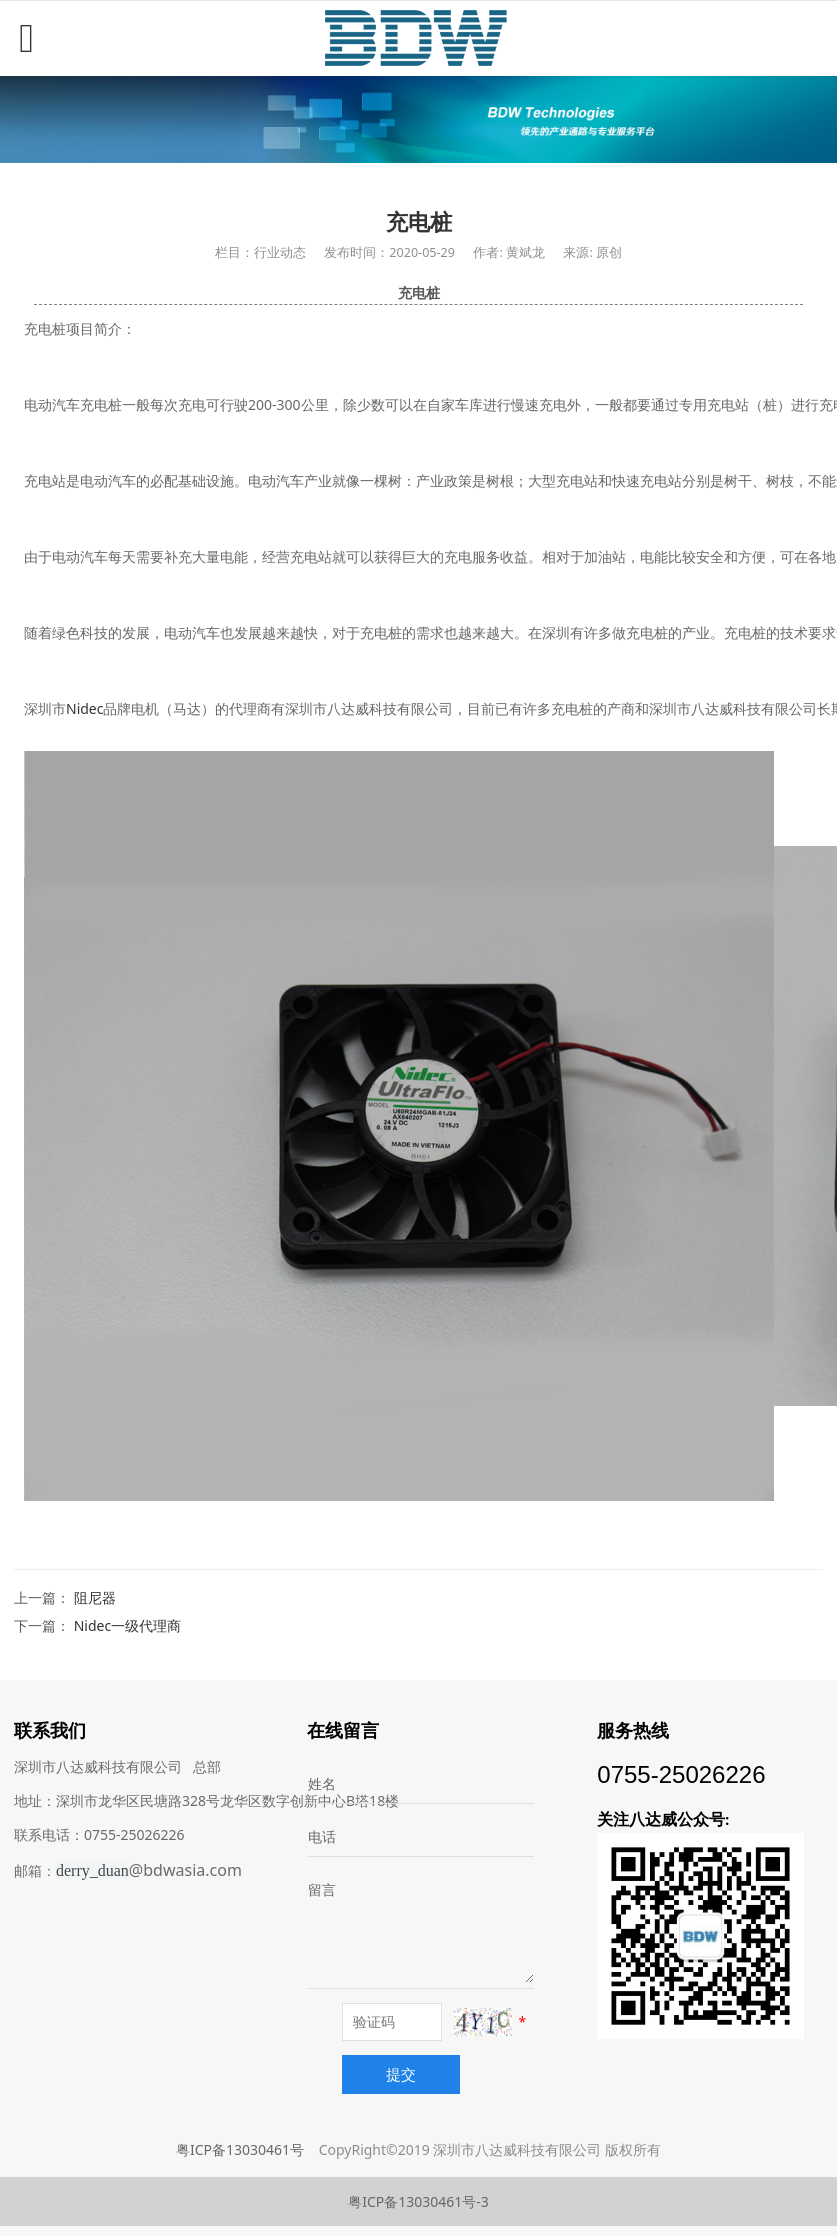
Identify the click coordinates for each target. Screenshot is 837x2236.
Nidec (84, 708)
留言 (322, 1889)
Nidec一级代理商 (127, 1625)
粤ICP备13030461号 (240, 2149)
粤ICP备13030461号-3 (418, 2201)
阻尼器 (95, 1597)
